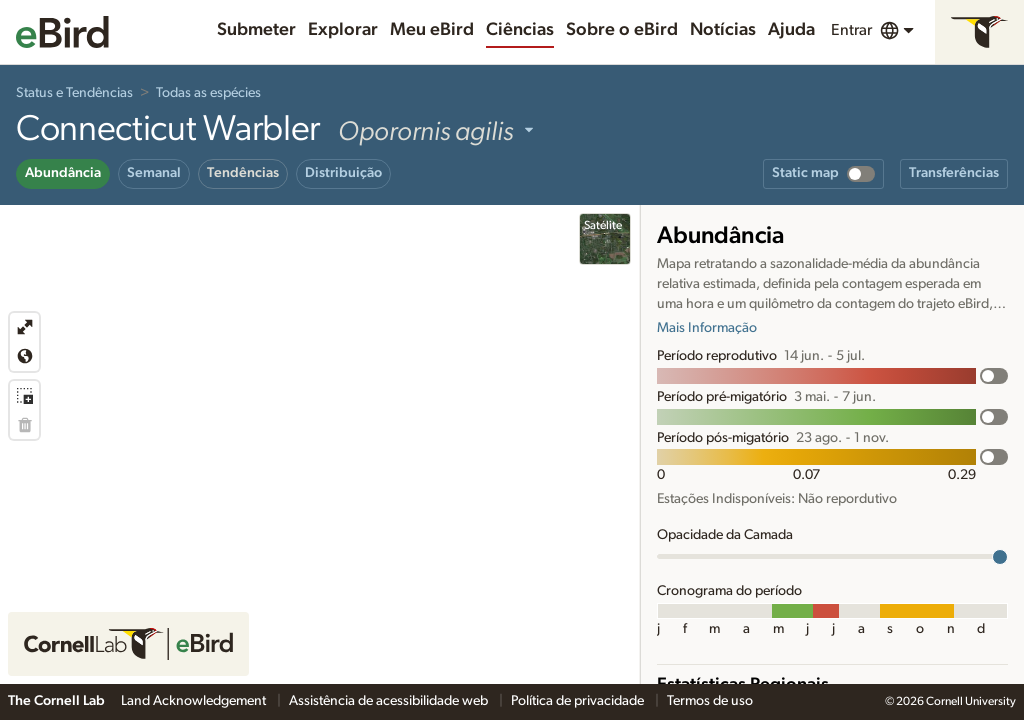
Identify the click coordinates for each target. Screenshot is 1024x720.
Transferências (954, 173)
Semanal (154, 173)
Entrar (851, 30)
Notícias (723, 30)
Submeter (256, 30)
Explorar (343, 30)
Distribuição (343, 173)
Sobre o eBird (622, 30)
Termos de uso (710, 701)
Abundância (63, 173)
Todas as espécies (208, 93)
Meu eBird (432, 30)
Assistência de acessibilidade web (390, 701)
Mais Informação (707, 328)
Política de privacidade (579, 701)
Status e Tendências (74, 93)
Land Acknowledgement (195, 701)
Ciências (520, 30)
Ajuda (791, 30)
